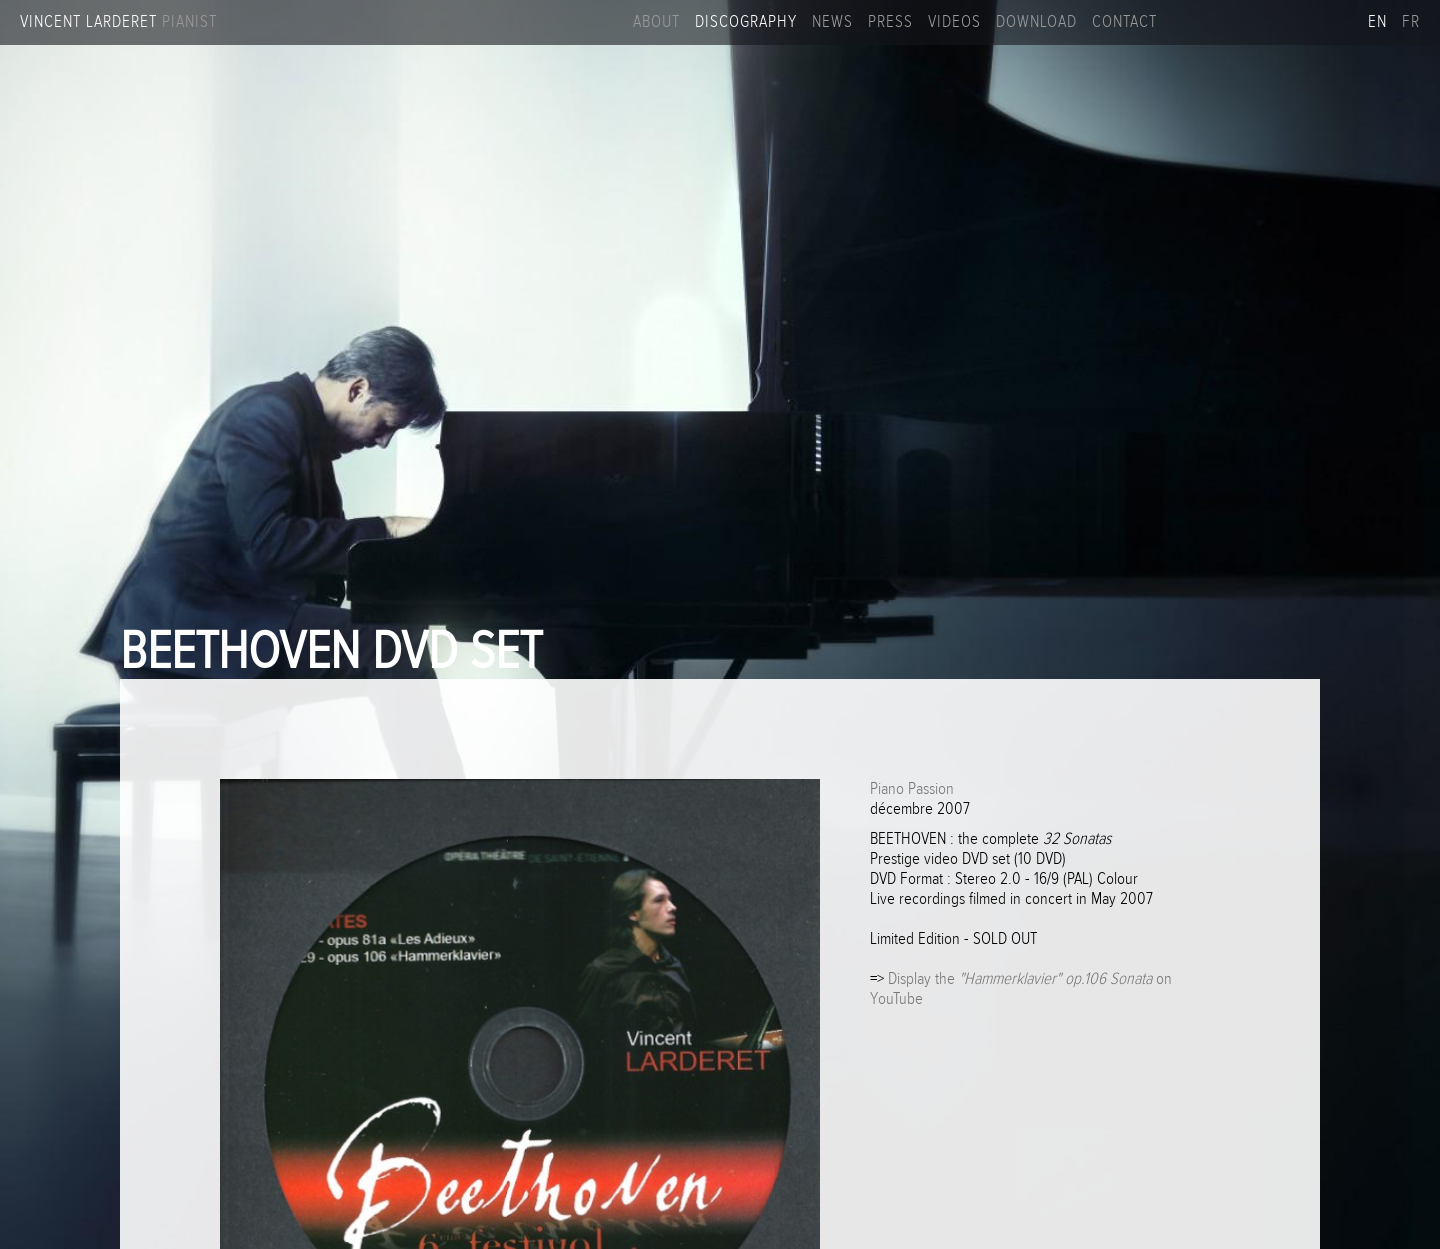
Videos (954, 22)
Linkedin (1279, 22)
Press (890, 22)
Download (1036, 22)
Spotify (1312, 22)
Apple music (1345, 22)
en (1377, 22)
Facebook (1180, 22)
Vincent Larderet (118, 22)
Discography (746, 22)
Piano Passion (912, 789)
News (832, 22)
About (656, 22)
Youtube (1246, 22)
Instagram (1213, 22)
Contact (1124, 22)
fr (1411, 22)
